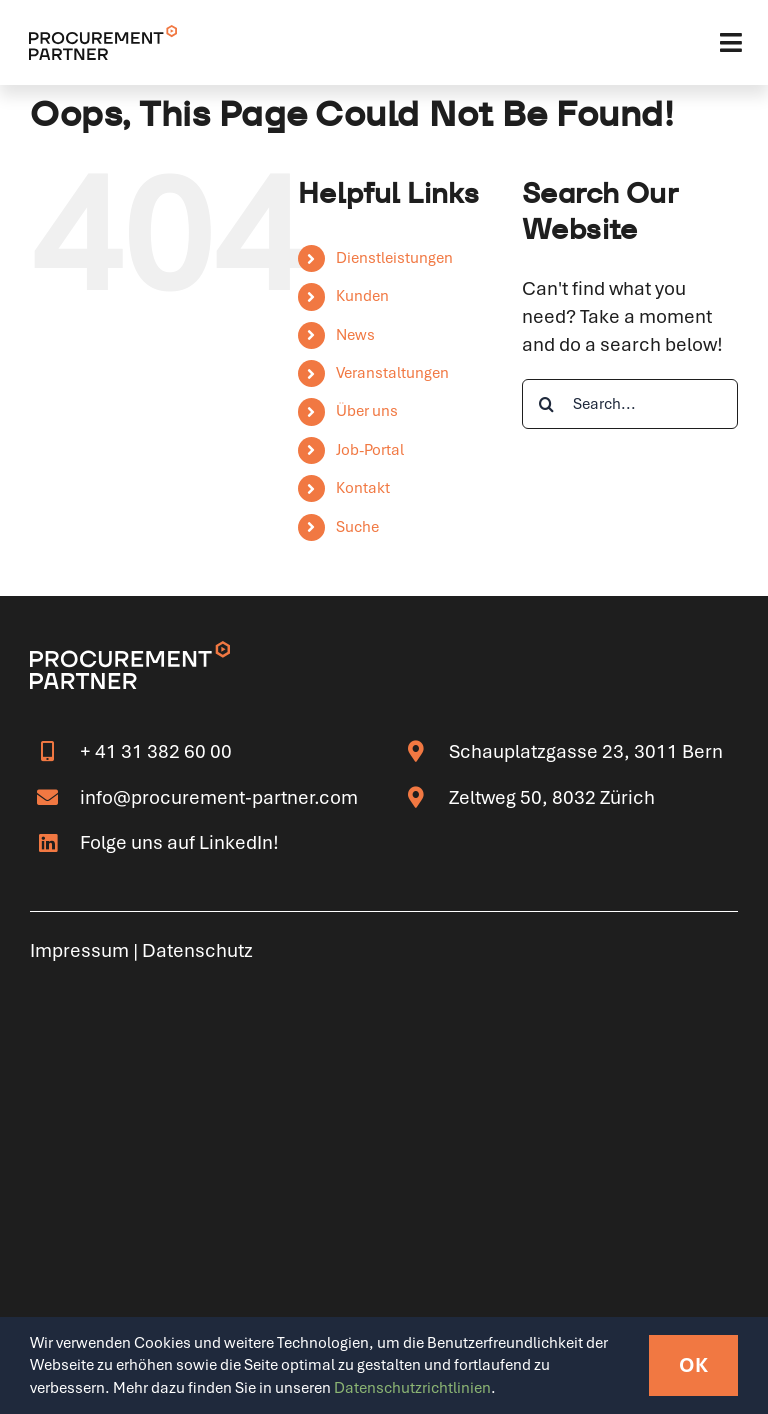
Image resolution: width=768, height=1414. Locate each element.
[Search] (547, 404)
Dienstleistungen (394, 258)
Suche (357, 527)
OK (693, 1365)
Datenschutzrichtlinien (412, 1388)
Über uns (367, 411)
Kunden (362, 296)
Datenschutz (197, 950)
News (355, 335)
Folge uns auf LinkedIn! (179, 842)
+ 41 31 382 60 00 (156, 751)
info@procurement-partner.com (219, 797)
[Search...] (630, 404)
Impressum (79, 950)
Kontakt (363, 488)
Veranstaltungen (392, 373)
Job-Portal (370, 450)
